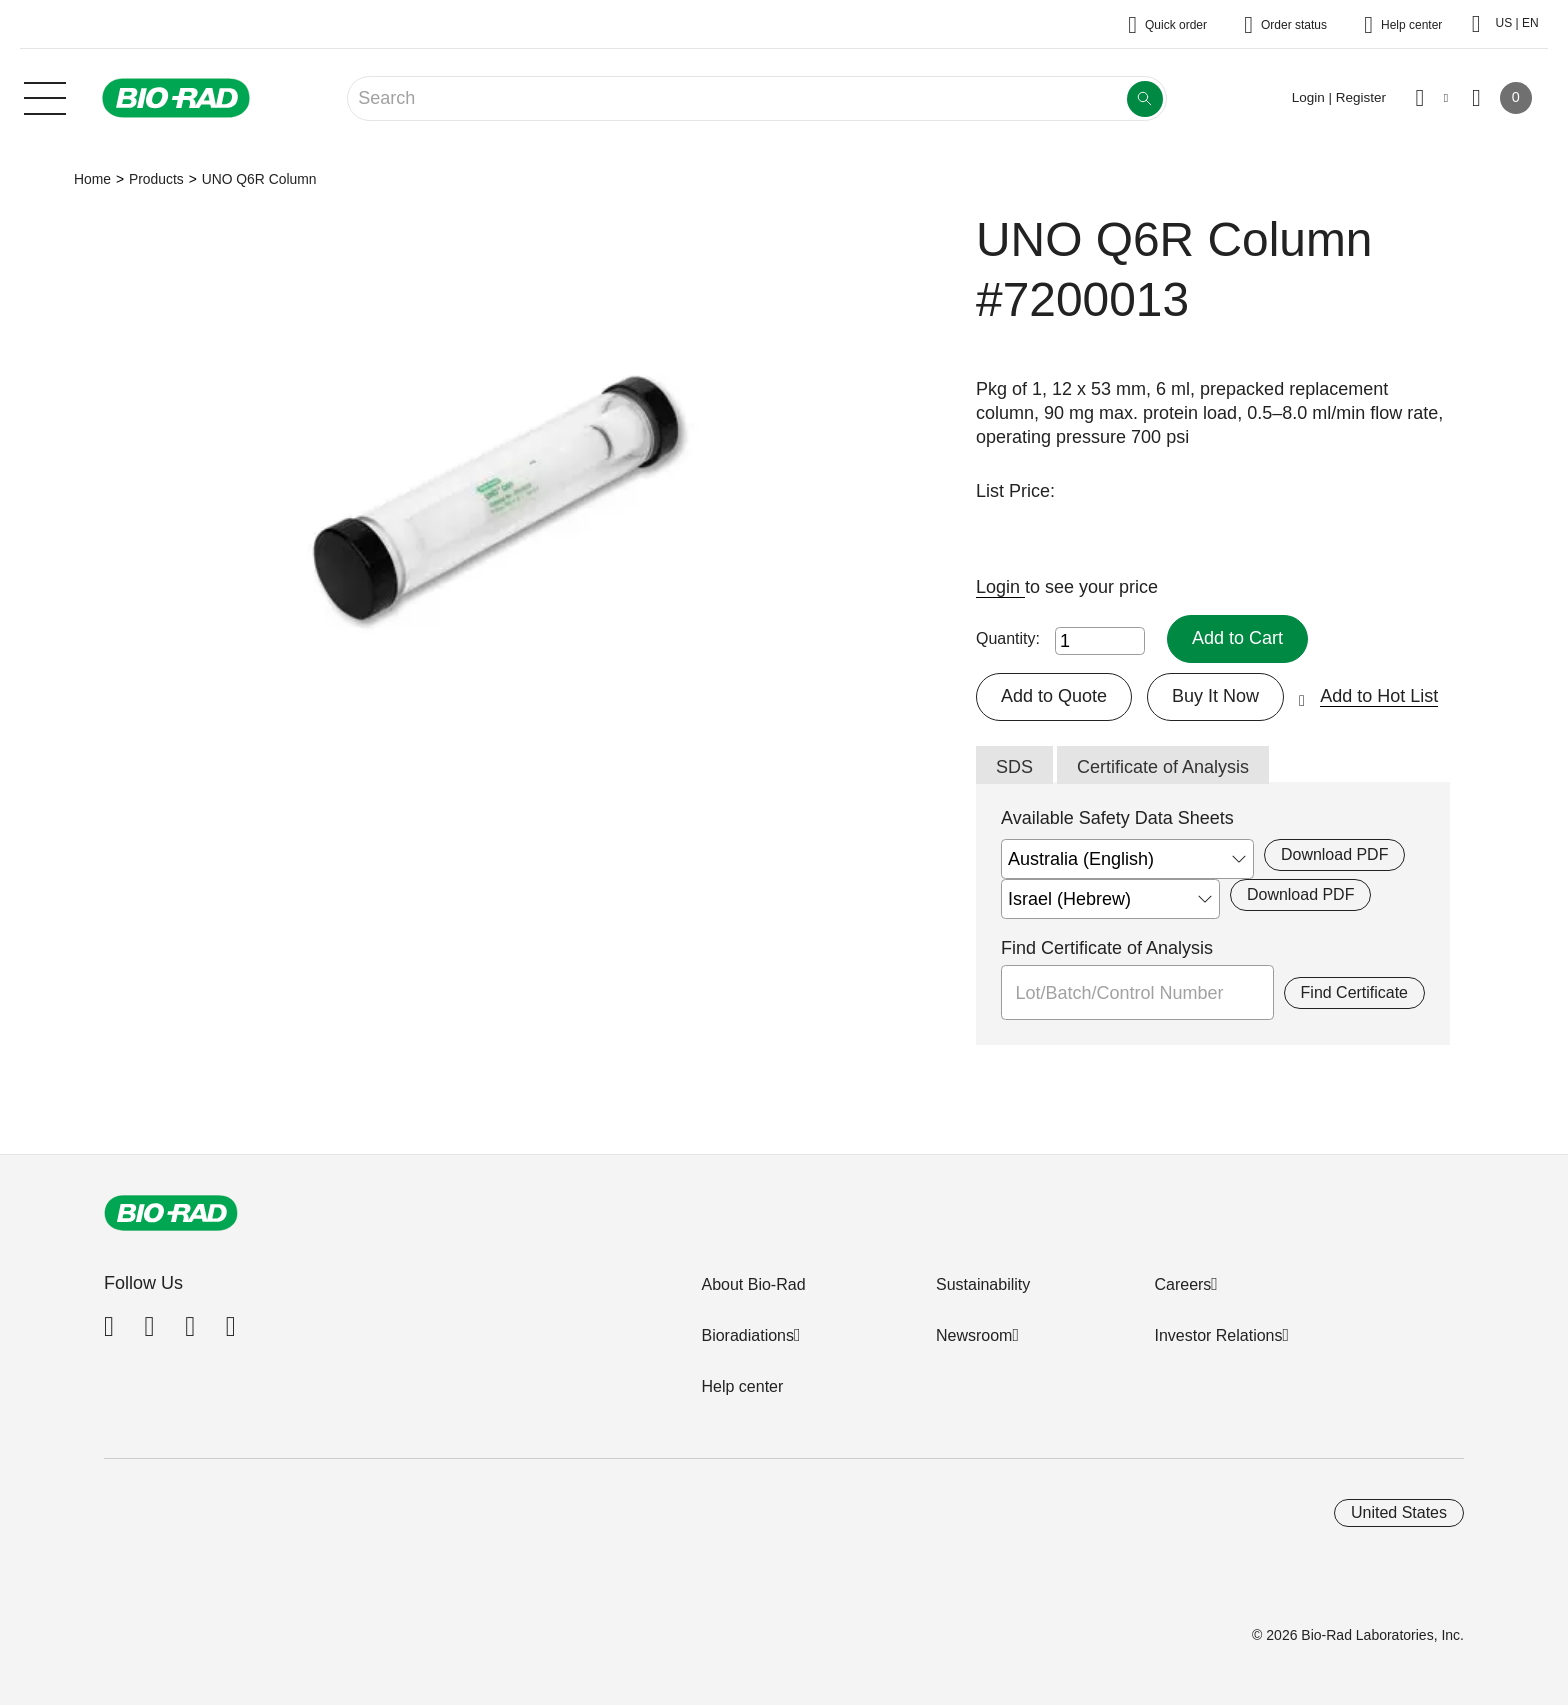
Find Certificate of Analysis (1107, 948)
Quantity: (1008, 638)
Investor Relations (1218, 1335)
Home (92, 179)
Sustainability (983, 1284)
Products (156, 179)
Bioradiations (747, 1335)
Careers (1182, 1284)
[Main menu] (45, 96)
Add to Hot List (1379, 696)
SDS (1014, 767)
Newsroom (974, 1335)
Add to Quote (1054, 696)
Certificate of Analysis (1163, 767)
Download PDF (1334, 854)
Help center (742, 1386)
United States (1399, 1512)
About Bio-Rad (753, 1284)
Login (1000, 587)
